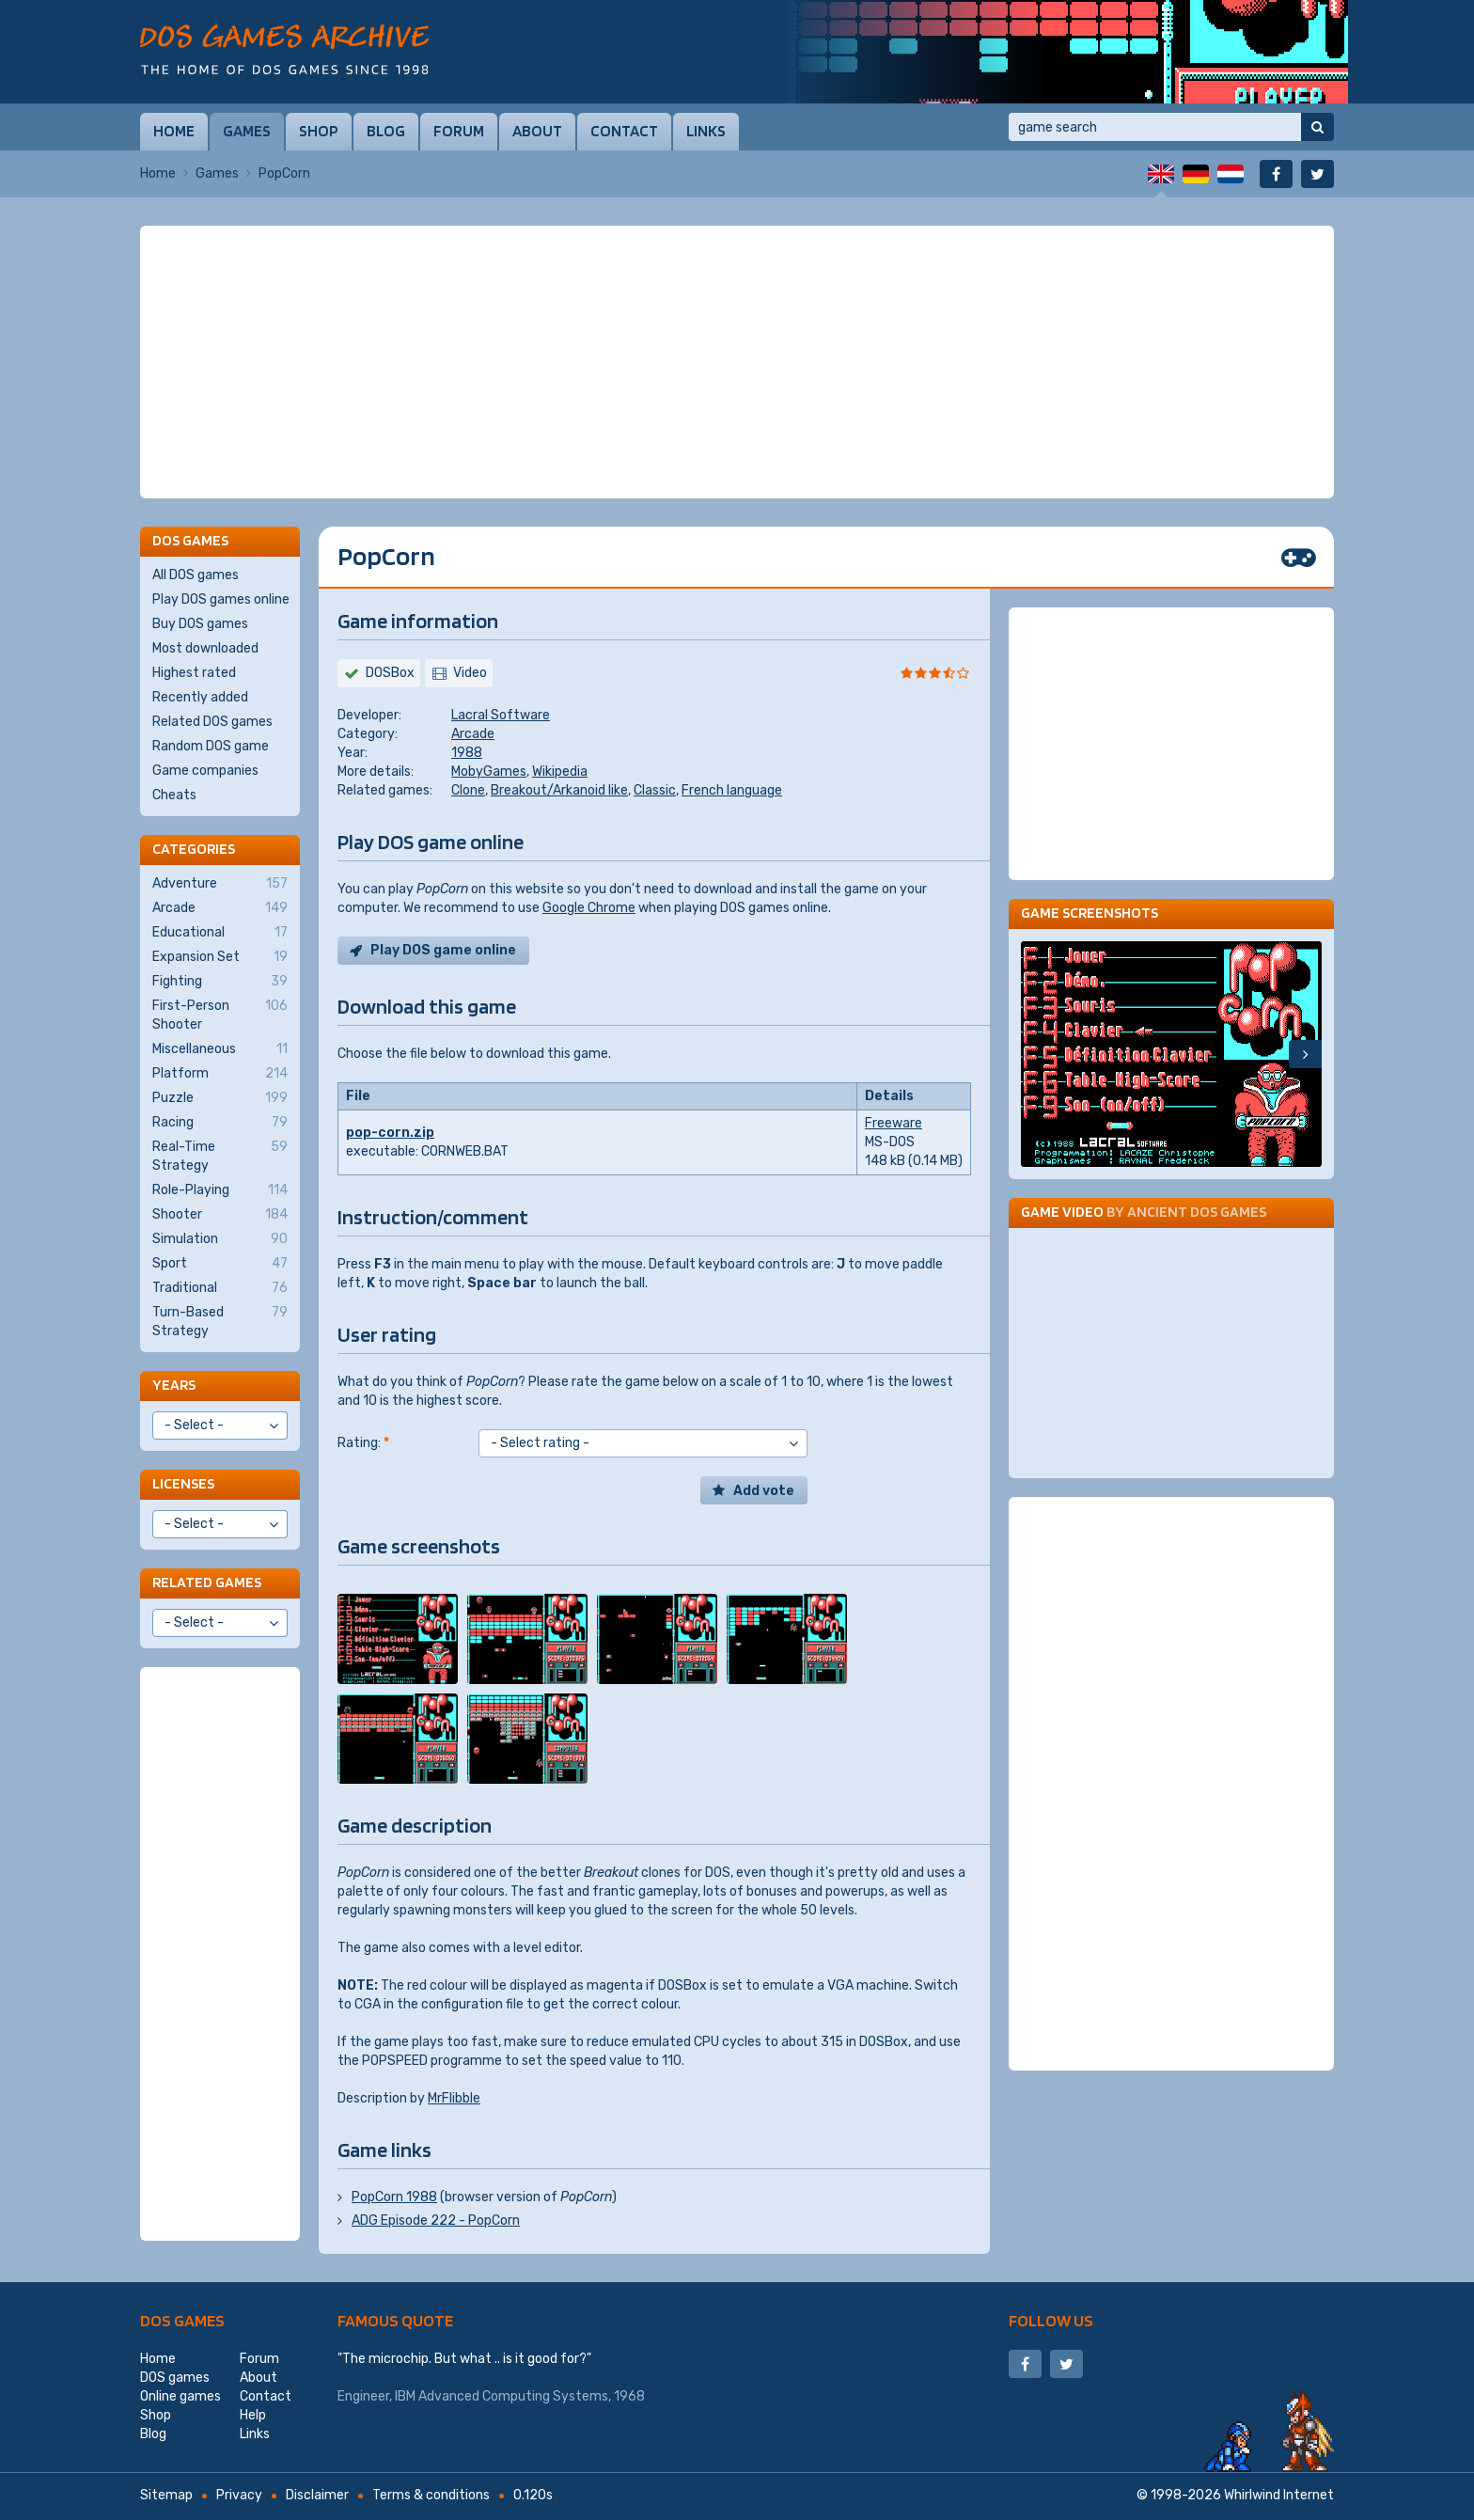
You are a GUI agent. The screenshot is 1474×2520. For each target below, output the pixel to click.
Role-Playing (220, 1190)
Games (247, 130)
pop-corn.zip (390, 1133)
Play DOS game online (443, 950)
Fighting (220, 981)
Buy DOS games (200, 624)
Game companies (205, 771)
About (537, 130)
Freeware (893, 1123)
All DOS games (195, 575)
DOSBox (390, 673)
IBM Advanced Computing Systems (501, 2396)
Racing (220, 1122)
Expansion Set (220, 957)
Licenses (183, 1483)
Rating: (363, 1443)
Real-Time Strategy (220, 1155)
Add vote (763, 1491)
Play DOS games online (221, 599)
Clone (468, 790)
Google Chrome (588, 908)
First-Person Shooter (220, 1014)
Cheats (174, 795)
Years (174, 1385)
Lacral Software (500, 715)
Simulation (220, 1239)
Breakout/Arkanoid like (559, 790)
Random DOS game (210, 746)
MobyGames (488, 772)
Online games (180, 2396)
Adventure (220, 883)
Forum (458, 130)
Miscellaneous (220, 1049)
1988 (466, 753)
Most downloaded (205, 648)
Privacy (239, 2495)
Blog (386, 130)
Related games (206, 1582)
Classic (655, 790)
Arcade (472, 734)
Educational (220, 932)
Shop (318, 130)
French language (732, 790)
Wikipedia (560, 772)
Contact (624, 130)
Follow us (1051, 2320)
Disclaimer (317, 2495)
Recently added (200, 697)
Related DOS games (212, 722)
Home (174, 130)
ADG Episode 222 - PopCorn (436, 2221)
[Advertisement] (737, 362)
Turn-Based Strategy (220, 1321)
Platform (220, 1073)
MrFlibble (454, 2098)
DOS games (182, 2320)
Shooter (220, 1214)
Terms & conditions (431, 2495)
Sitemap (166, 2495)
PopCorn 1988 (394, 2197)
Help (253, 2415)
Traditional (220, 1288)
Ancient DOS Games (1196, 1212)
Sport (220, 1263)
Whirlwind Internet (1279, 2495)
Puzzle (220, 1098)
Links (706, 130)
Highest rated (194, 673)
